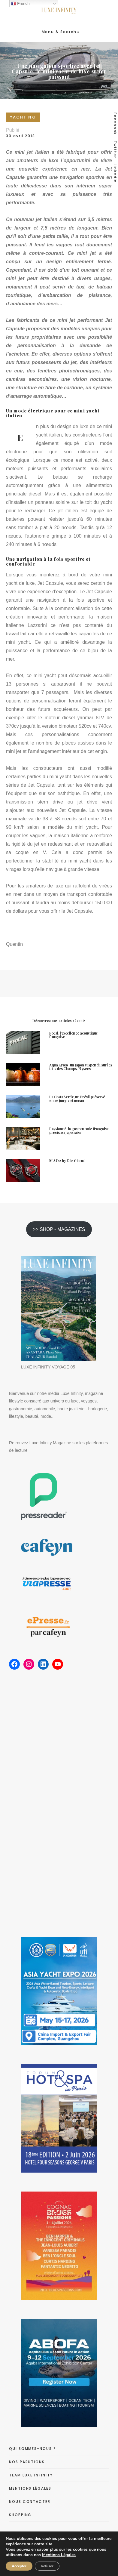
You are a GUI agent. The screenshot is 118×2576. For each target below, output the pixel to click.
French (20, 3)
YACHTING (23, 117)
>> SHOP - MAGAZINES (59, 1229)
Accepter (19, 2566)
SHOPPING (20, 2514)
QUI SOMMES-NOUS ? (32, 2448)
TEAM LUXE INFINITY (31, 2475)
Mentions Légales (59, 2555)
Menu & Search (60, 31)
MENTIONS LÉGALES (30, 2488)
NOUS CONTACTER (29, 2501)
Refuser (47, 2566)
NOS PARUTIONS (27, 2461)
